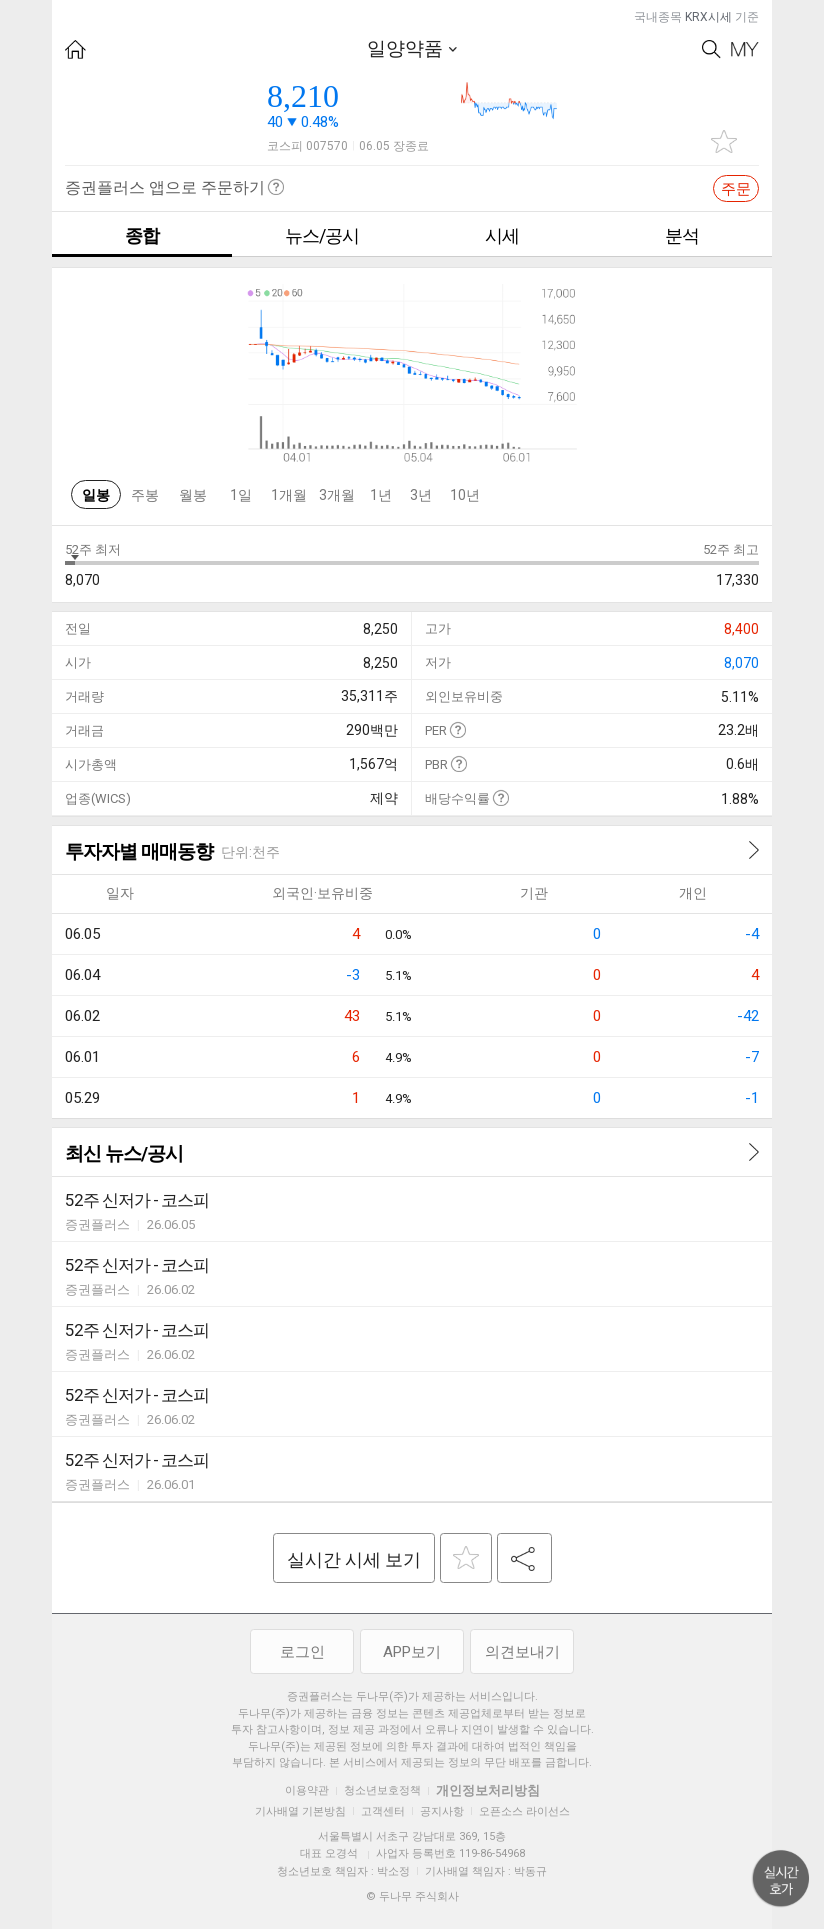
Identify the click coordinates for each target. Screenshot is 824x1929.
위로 (781, 1879)
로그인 (302, 1652)
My (745, 49)
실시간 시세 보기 (354, 1559)
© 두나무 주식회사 (412, 1896)
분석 (682, 235)
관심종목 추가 (724, 141)
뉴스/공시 (322, 235)
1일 (241, 495)
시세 (502, 235)
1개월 (289, 495)
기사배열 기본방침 (300, 1811)
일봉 (96, 495)
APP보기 (412, 1652)
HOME (75, 49)
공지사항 (442, 1811)
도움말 (457, 729)
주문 (736, 189)
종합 (142, 235)
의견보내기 (522, 1652)
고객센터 (383, 1811)
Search (711, 49)
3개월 (337, 495)
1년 (381, 495)
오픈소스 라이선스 (524, 1811)
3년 (421, 495)
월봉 (193, 495)
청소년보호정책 (382, 1790)
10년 (465, 495)
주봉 (145, 495)
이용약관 (307, 1790)
